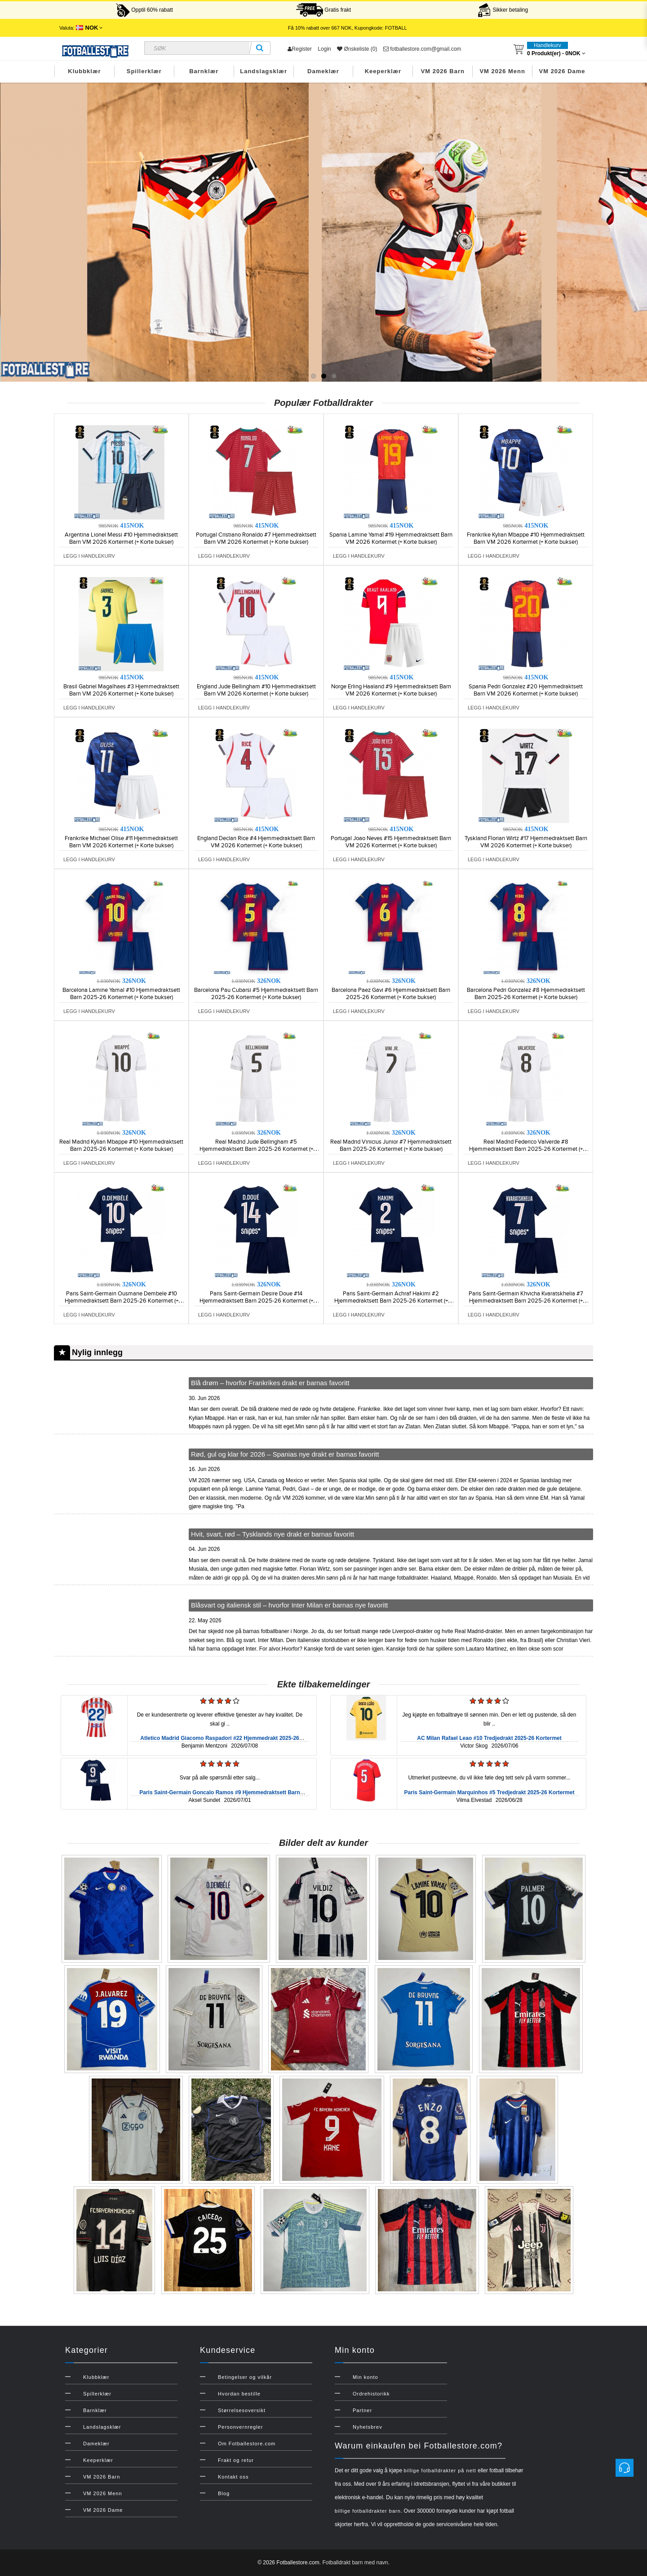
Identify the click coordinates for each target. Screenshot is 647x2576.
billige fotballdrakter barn (368, 2511)
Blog (224, 2493)
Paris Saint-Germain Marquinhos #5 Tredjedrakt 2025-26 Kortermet (489, 1792)
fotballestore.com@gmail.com (422, 49)
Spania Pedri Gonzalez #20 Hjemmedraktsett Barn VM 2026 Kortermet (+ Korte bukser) (526, 690)
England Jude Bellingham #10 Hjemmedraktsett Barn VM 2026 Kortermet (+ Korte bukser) (256, 690)
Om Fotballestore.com (246, 2443)
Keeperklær (383, 71)
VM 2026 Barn (443, 71)
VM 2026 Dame (562, 71)
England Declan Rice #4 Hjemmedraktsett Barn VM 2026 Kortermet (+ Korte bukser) (256, 842)
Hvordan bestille (239, 2393)
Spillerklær (144, 71)
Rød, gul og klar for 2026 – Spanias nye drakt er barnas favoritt (285, 1454)
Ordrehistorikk (371, 2393)
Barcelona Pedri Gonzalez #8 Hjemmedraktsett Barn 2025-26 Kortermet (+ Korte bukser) (526, 993)
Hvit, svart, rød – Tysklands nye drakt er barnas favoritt (272, 1534)
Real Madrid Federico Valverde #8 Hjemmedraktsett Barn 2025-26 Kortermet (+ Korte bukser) (526, 1149)
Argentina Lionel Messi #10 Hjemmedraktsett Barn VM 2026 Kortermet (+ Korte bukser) (121, 538)
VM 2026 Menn (502, 71)
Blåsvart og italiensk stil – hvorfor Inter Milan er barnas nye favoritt (289, 1605)
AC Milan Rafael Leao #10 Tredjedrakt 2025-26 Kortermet (489, 1738)
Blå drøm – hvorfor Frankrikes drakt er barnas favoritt (270, 1383)
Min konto (365, 2377)
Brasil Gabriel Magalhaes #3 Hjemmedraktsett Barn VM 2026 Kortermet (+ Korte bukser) (121, 690)
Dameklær (323, 71)
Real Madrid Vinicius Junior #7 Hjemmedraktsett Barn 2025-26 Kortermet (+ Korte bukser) (391, 1145)
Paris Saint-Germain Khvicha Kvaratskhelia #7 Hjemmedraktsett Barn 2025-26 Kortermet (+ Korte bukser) (526, 1301)
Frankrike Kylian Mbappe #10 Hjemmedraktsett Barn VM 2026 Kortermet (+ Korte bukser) (526, 538)
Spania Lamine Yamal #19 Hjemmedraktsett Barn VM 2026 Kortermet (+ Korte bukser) (390, 538)
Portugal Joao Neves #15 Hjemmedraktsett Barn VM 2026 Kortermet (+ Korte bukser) (391, 842)
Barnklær (203, 71)
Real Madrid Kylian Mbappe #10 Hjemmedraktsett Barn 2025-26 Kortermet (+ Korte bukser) (121, 1145)
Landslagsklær (263, 71)
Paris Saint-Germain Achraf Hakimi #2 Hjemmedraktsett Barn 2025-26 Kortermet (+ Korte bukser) (391, 1301)
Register (300, 49)
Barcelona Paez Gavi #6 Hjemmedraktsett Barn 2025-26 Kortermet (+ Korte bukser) (391, 993)
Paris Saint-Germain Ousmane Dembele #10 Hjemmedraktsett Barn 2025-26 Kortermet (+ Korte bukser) (121, 1301)
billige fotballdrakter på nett (439, 2470)
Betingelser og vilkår (245, 2377)
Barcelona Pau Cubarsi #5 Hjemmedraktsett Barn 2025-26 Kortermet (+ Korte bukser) (256, 993)
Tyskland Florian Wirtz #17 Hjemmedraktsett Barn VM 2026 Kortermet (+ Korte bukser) (526, 842)
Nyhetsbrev (367, 2427)
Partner (362, 2410)
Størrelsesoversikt (242, 2410)
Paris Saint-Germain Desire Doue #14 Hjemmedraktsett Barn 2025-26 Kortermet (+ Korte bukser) (256, 1301)
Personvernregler (240, 2427)
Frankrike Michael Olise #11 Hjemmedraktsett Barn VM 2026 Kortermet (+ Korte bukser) (121, 842)
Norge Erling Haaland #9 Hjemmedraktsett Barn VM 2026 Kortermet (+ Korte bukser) (391, 690)
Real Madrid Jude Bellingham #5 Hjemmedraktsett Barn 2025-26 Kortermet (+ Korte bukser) (256, 1149)
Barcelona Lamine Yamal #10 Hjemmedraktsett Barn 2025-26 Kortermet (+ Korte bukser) (121, 993)
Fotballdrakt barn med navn (355, 2562)
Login (324, 49)
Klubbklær (84, 71)
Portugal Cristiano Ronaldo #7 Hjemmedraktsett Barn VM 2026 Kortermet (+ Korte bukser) (256, 538)
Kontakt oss (233, 2476)
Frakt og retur (236, 2460)
